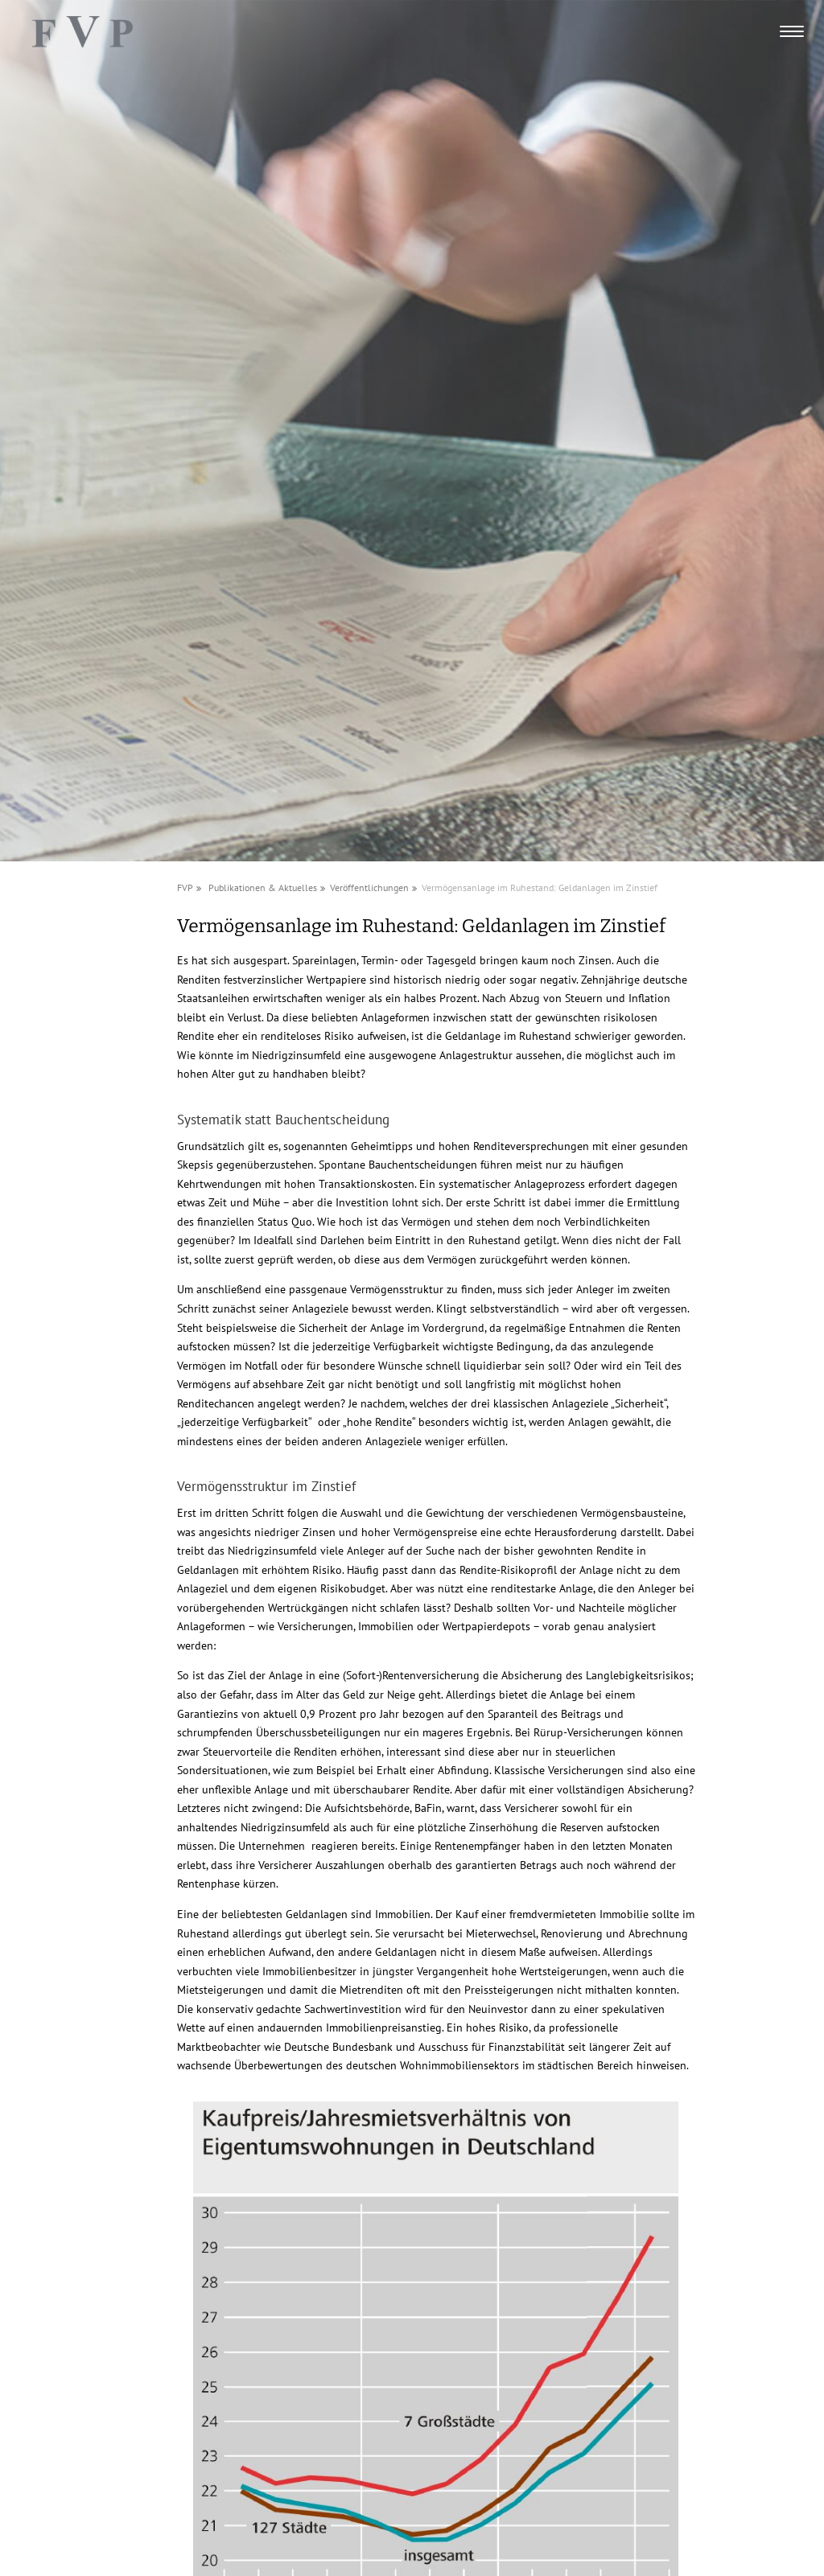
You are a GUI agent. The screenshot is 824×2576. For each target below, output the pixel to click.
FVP (185, 887)
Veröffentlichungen (369, 887)
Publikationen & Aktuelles (262, 887)
